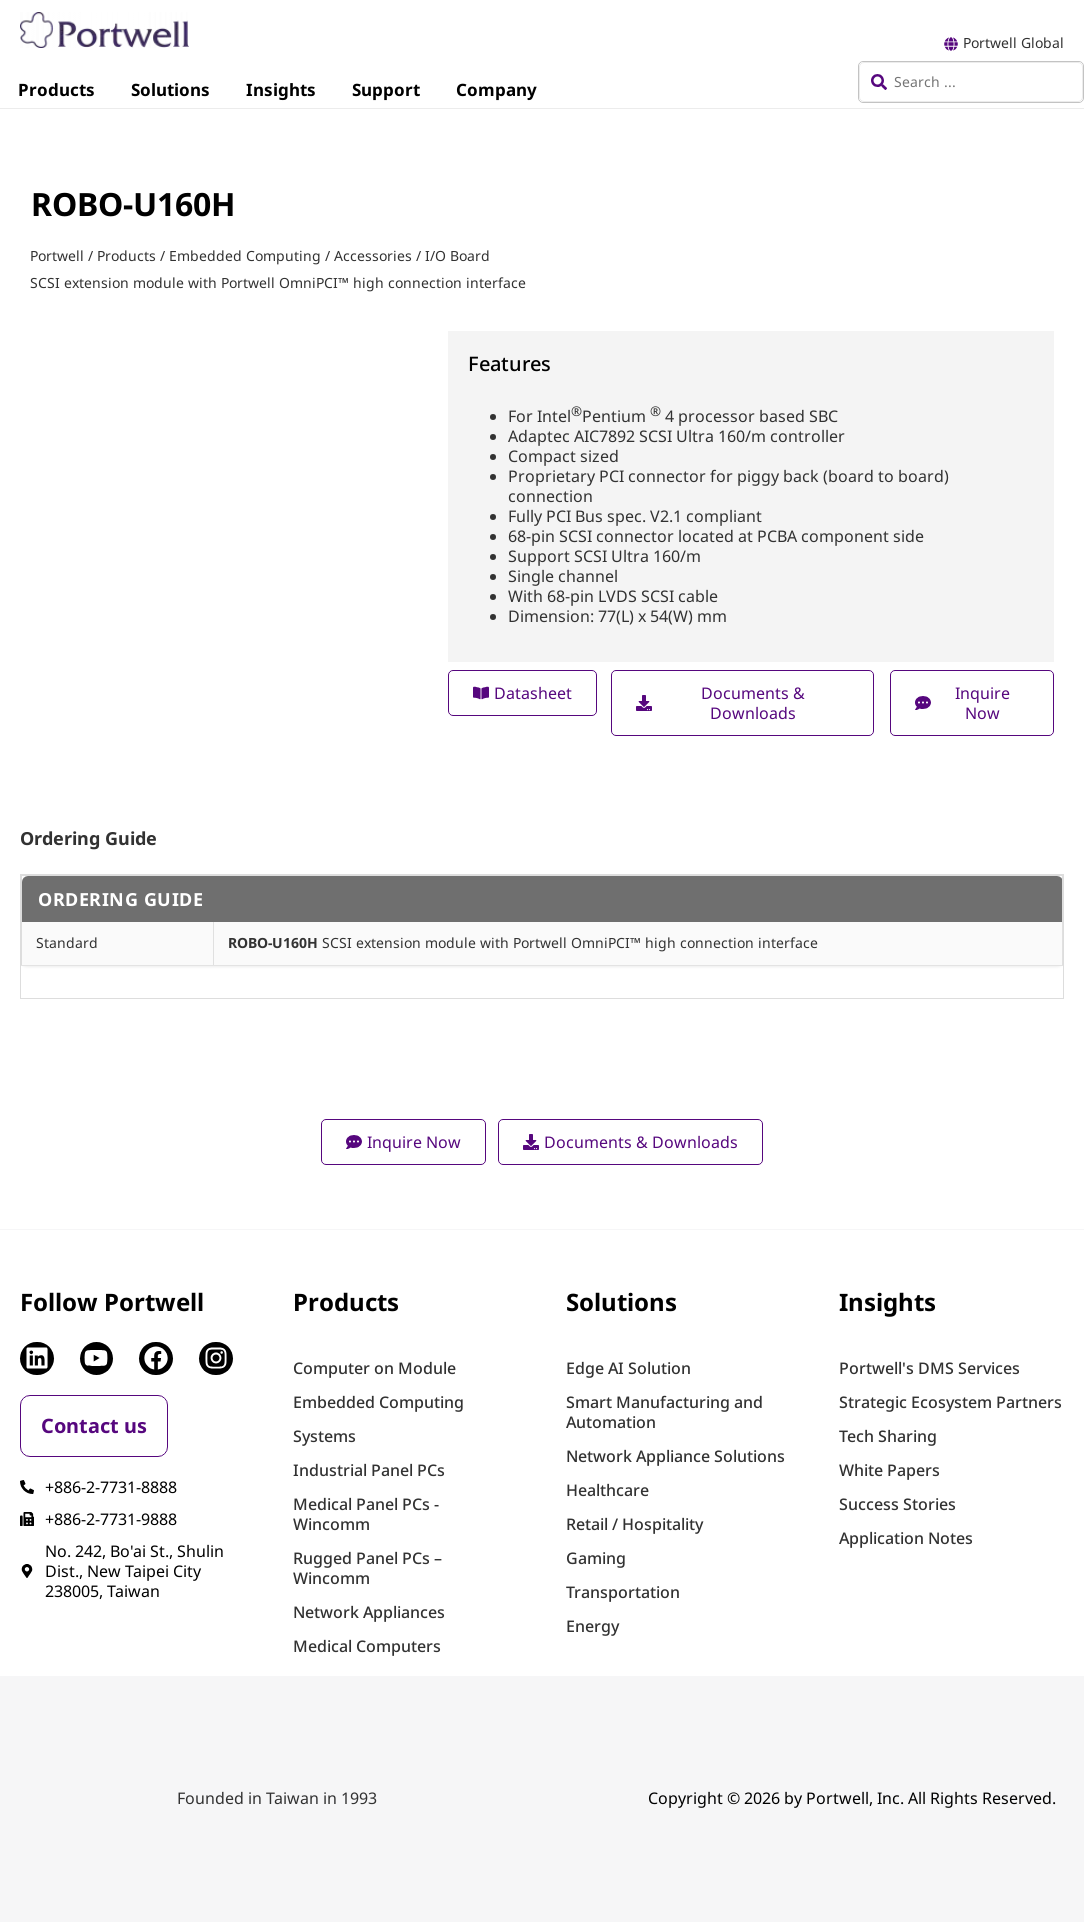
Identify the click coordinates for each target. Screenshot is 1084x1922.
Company (496, 89)
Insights (281, 89)
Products (56, 89)
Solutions (170, 89)
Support (386, 89)
